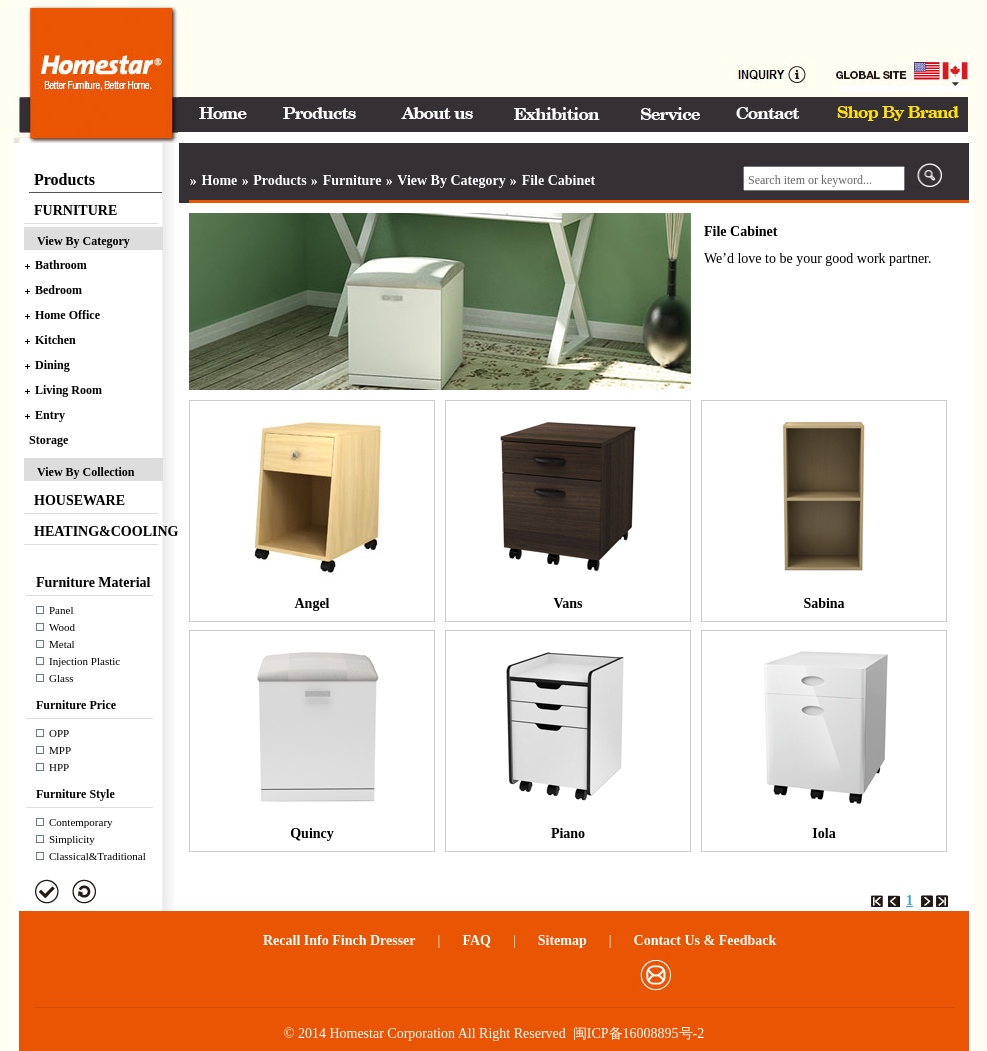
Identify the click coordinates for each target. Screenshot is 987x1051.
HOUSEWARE (79, 500)
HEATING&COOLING (98, 531)
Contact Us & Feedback (705, 940)
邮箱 (655, 975)
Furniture (352, 180)
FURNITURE (75, 210)
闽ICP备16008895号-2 (638, 1033)
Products (279, 180)
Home (220, 180)
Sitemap (562, 940)
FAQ (476, 940)
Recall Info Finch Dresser (339, 940)
